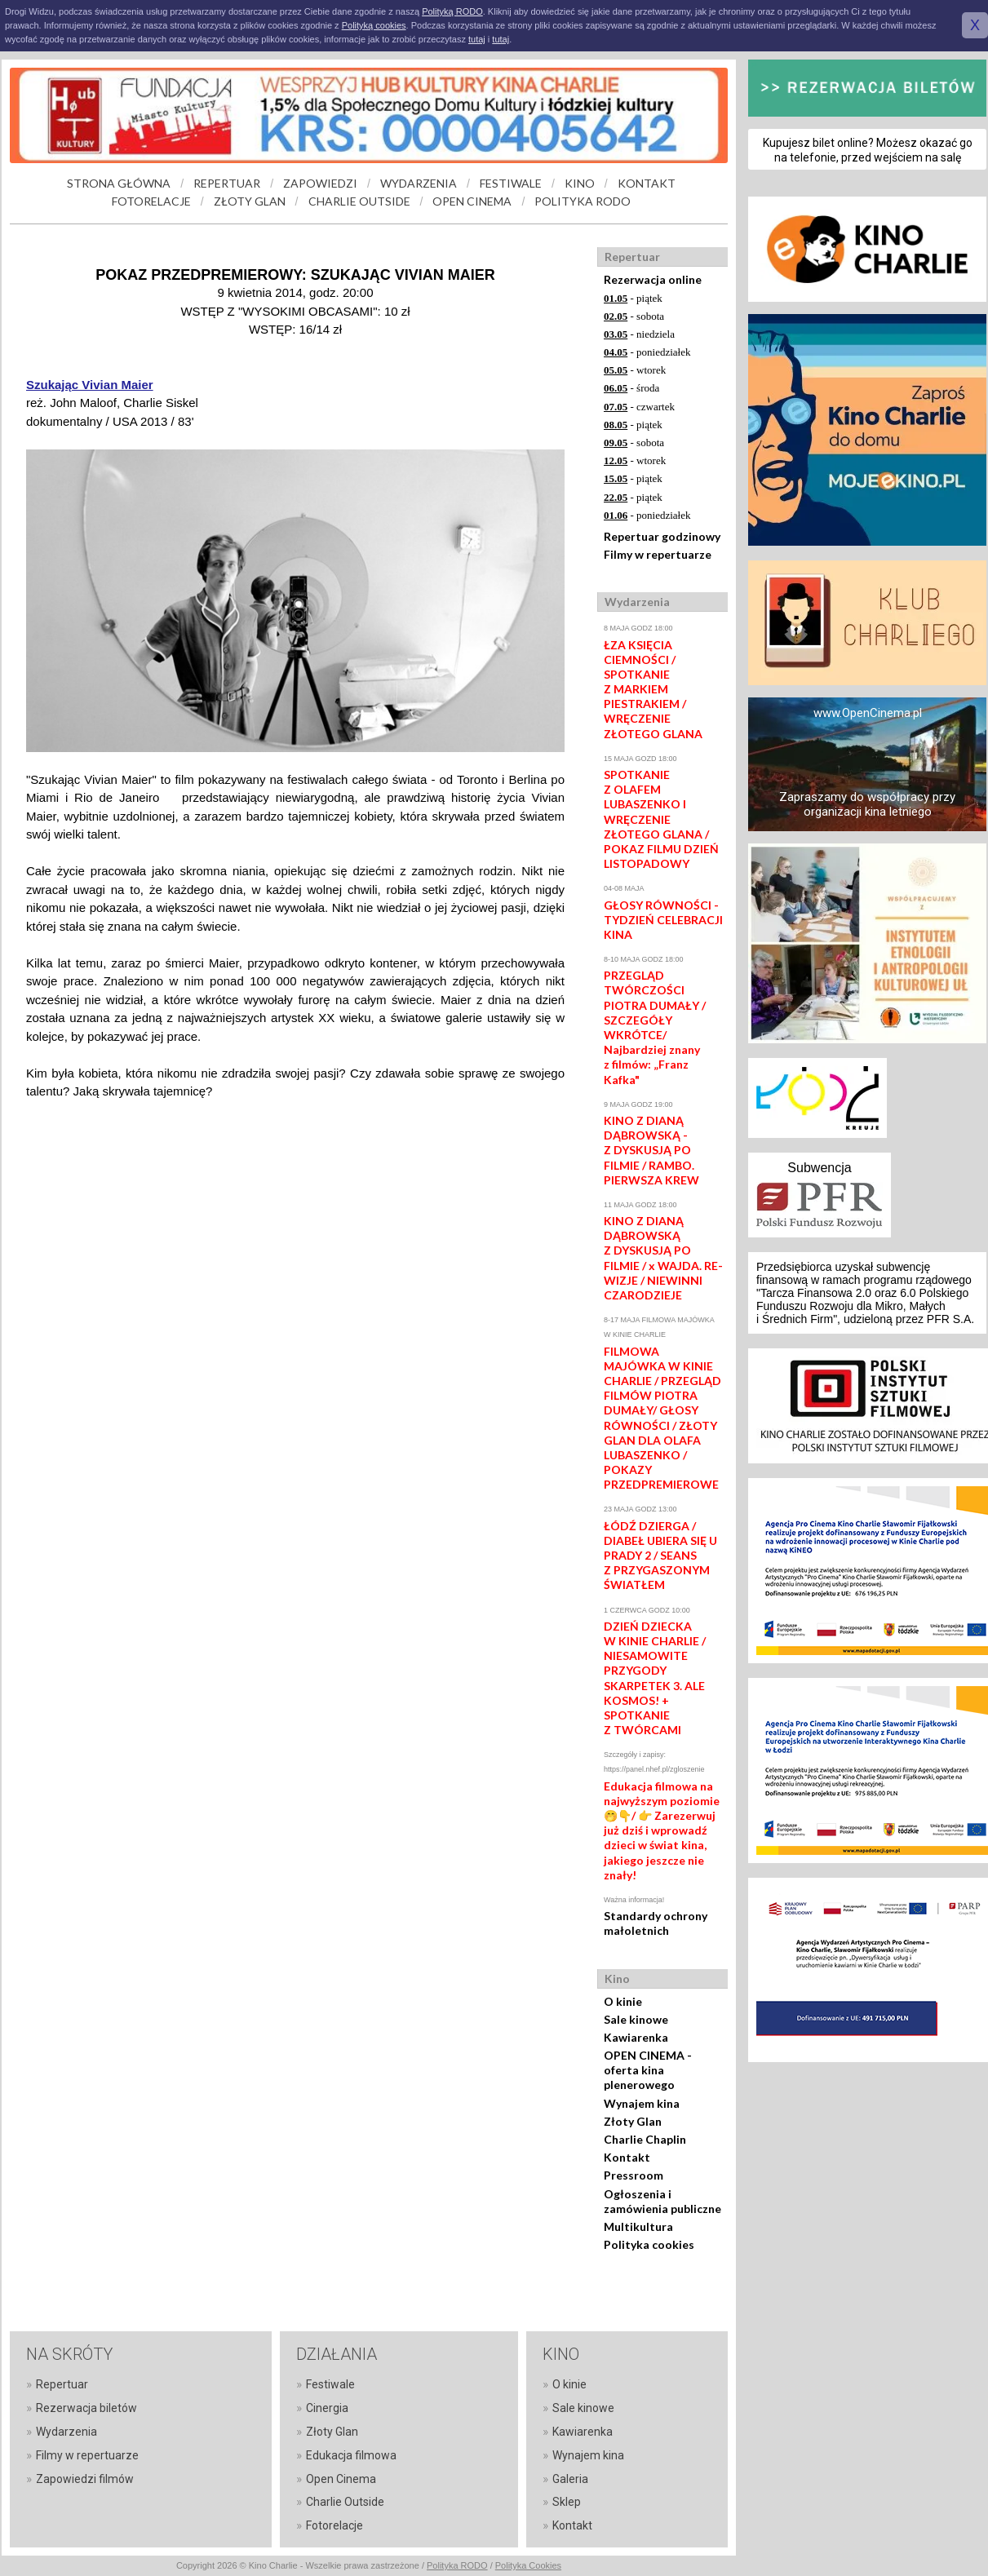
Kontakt (627, 2157)
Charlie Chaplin (645, 2139)
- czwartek (639, 407)
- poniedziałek (647, 352)
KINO (580, 183)
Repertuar (62, 2384)
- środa (631, 388)
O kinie (623, 2001)
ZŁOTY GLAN (250, 201)
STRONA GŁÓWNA (119, 183)
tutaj (476, 39)
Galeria (570, 2478)
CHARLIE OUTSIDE (359, 201)
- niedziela (639, 334)
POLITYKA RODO (582, 201)
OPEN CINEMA (472, 201)
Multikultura (638, 2226)
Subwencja (819, 1168)
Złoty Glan (633, 2121)
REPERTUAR (226, 183)
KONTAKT (647, 183)
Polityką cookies (374, 25)
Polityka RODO (457, 2565)
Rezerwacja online (653, 279)
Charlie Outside (345, 2501)
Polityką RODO (452, 11)
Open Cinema (341, 2478)
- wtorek (635, 370)
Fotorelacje (334, 2525)
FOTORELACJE (151, 201)
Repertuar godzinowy (662, 536)
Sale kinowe (636, 2019)
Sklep (566, 2501)
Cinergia (327, 2407)
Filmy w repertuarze (657, 554)
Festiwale (330, 2384)
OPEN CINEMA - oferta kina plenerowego (648, 2069)
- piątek (633, 298)
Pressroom (633, 2175)
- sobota (634, 316)
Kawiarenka (636, 2037)
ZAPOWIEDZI (320, 183)
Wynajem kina (642, 2103)
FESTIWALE (511, 183)
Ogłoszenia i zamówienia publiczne (662, 2201)
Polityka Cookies (528, 2565)
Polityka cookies (649, 2244)
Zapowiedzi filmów (85, 2478)
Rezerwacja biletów (86, 2407)
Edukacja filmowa (351, 2455)
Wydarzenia (66, 2431)
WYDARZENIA (418, 183)
